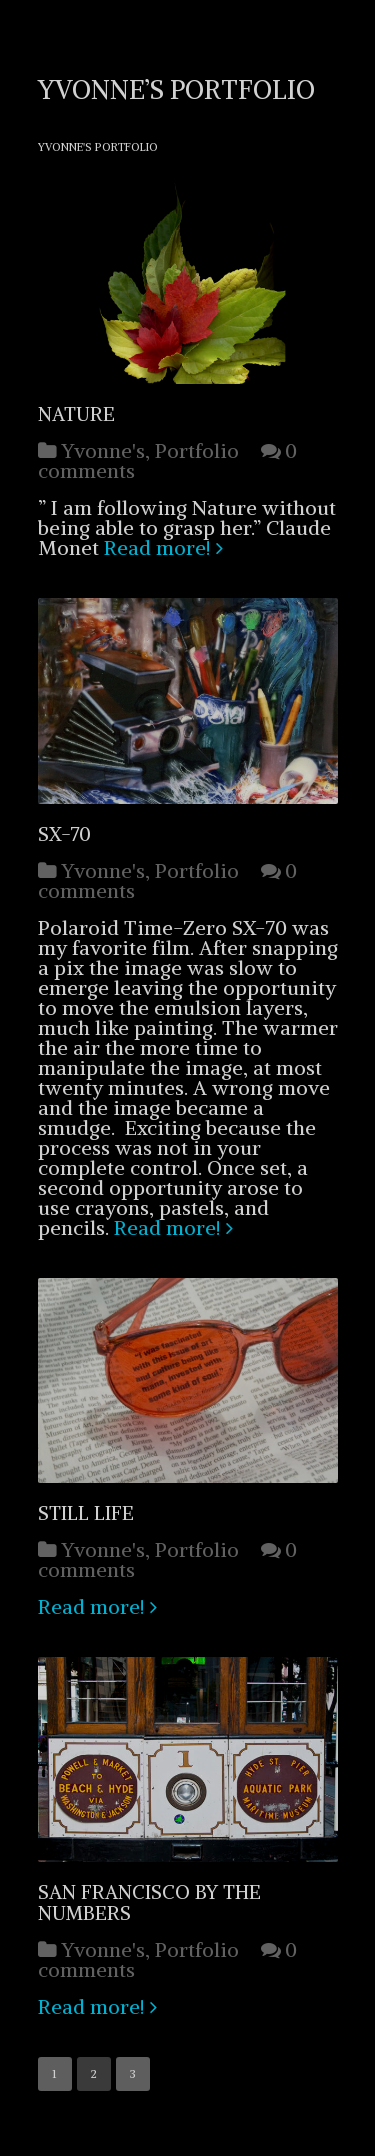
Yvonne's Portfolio (98, 147)
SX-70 (64, 834)
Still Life (86, 1513)
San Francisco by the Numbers (149, 1902)
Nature (76, 414)
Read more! (157, 547)
